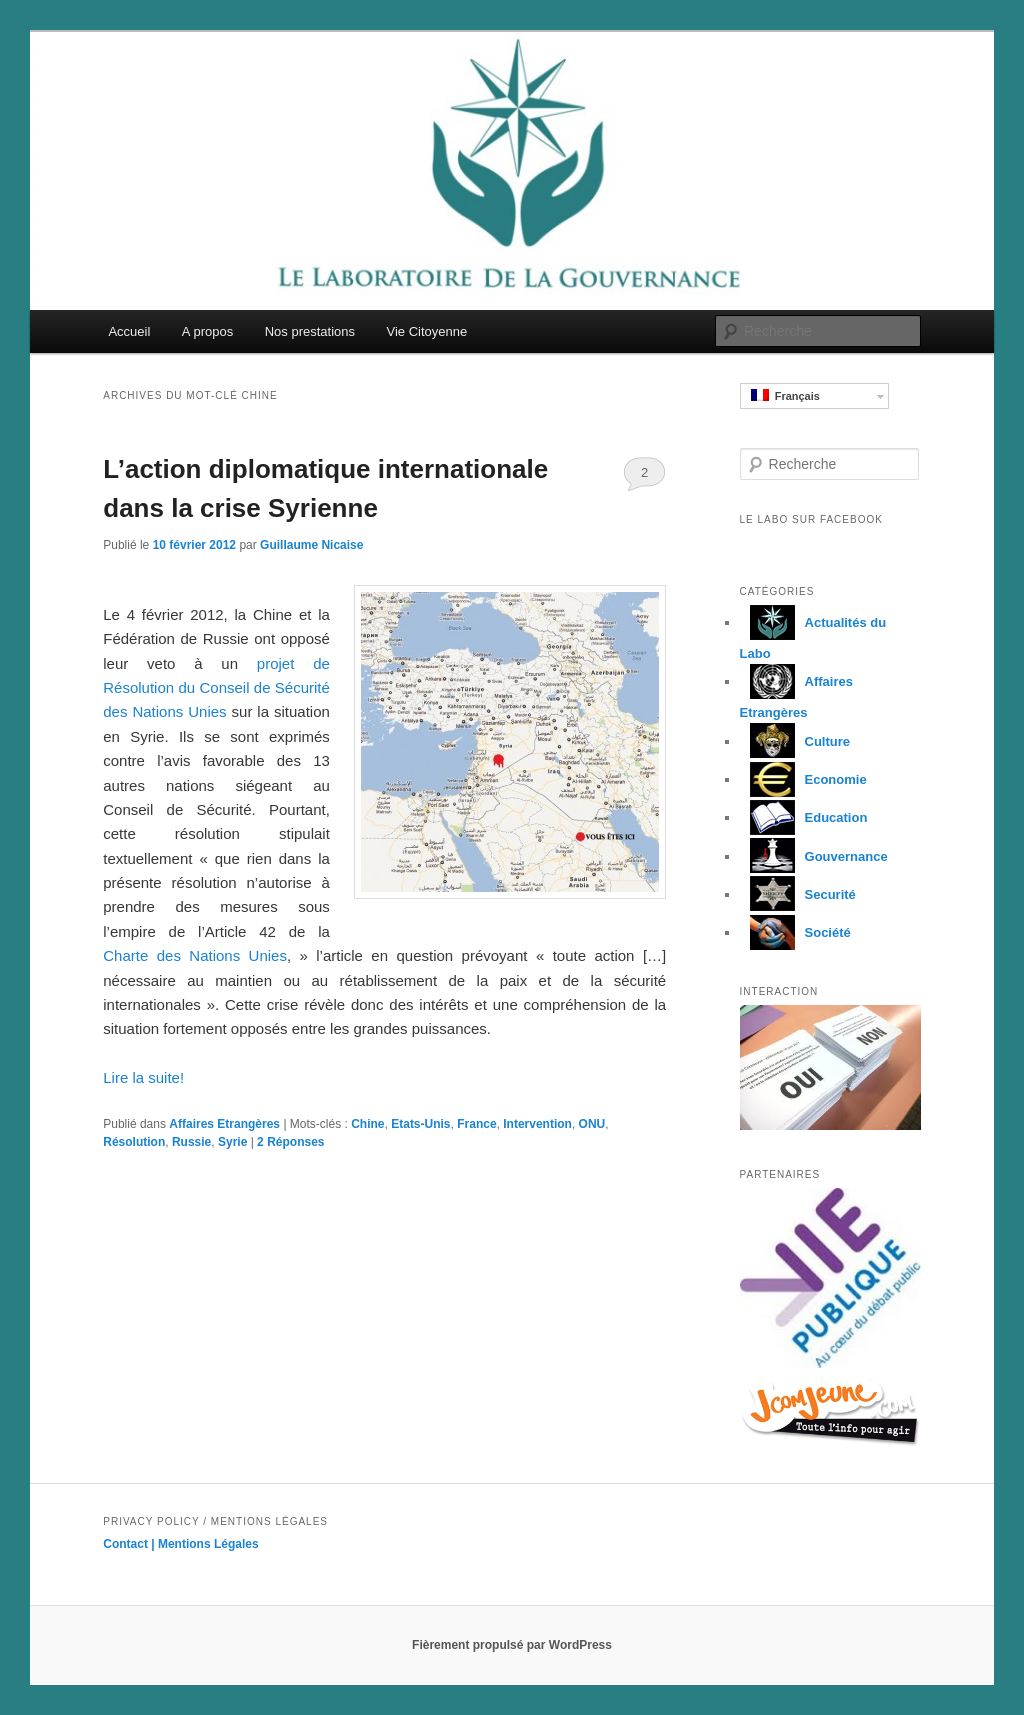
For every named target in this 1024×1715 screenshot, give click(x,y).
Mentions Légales (208, 1544)
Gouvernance (814, 856)
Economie (803, 779)
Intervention (537, 1124)
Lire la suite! (143, 1077)
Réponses (290, 1142)
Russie (191, 1142)
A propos (207, 331)
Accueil (129, 331)
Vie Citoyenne (427, 331)
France (476, 1124)
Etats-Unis (420, 1124)
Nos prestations (310, 331)
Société (795, 932)
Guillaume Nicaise (311, 545)
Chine (367, 1124)
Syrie (232, 1142)
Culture (795, 741)
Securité (798, 894)
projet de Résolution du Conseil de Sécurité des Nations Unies (216, 688)
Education (804, 817)
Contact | (130, 1544)
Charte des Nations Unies (195, 955)
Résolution (134, 1142)
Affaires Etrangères (224, 1124)
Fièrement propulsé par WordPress (512, 1645)
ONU (592, 1124)
